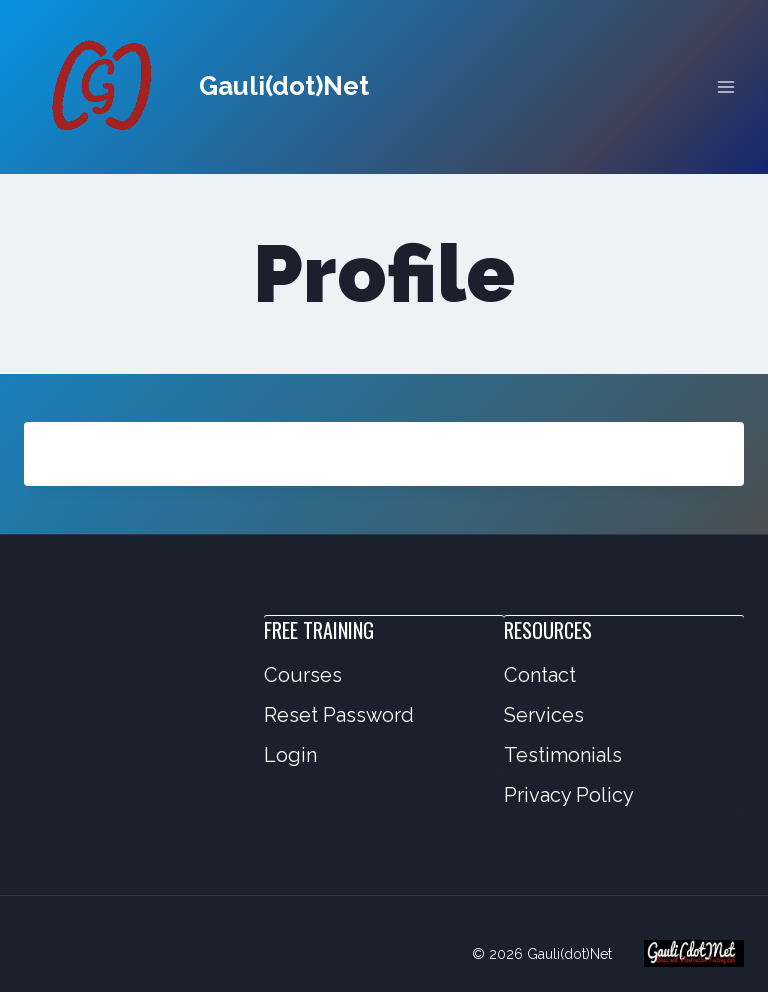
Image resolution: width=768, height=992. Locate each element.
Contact (540, 675)
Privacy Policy (569, 795)
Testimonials (563, 755)
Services (544, 715)
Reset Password (339, 715)
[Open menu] (725, 86)
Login (290, 755)
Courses (303, 675)
